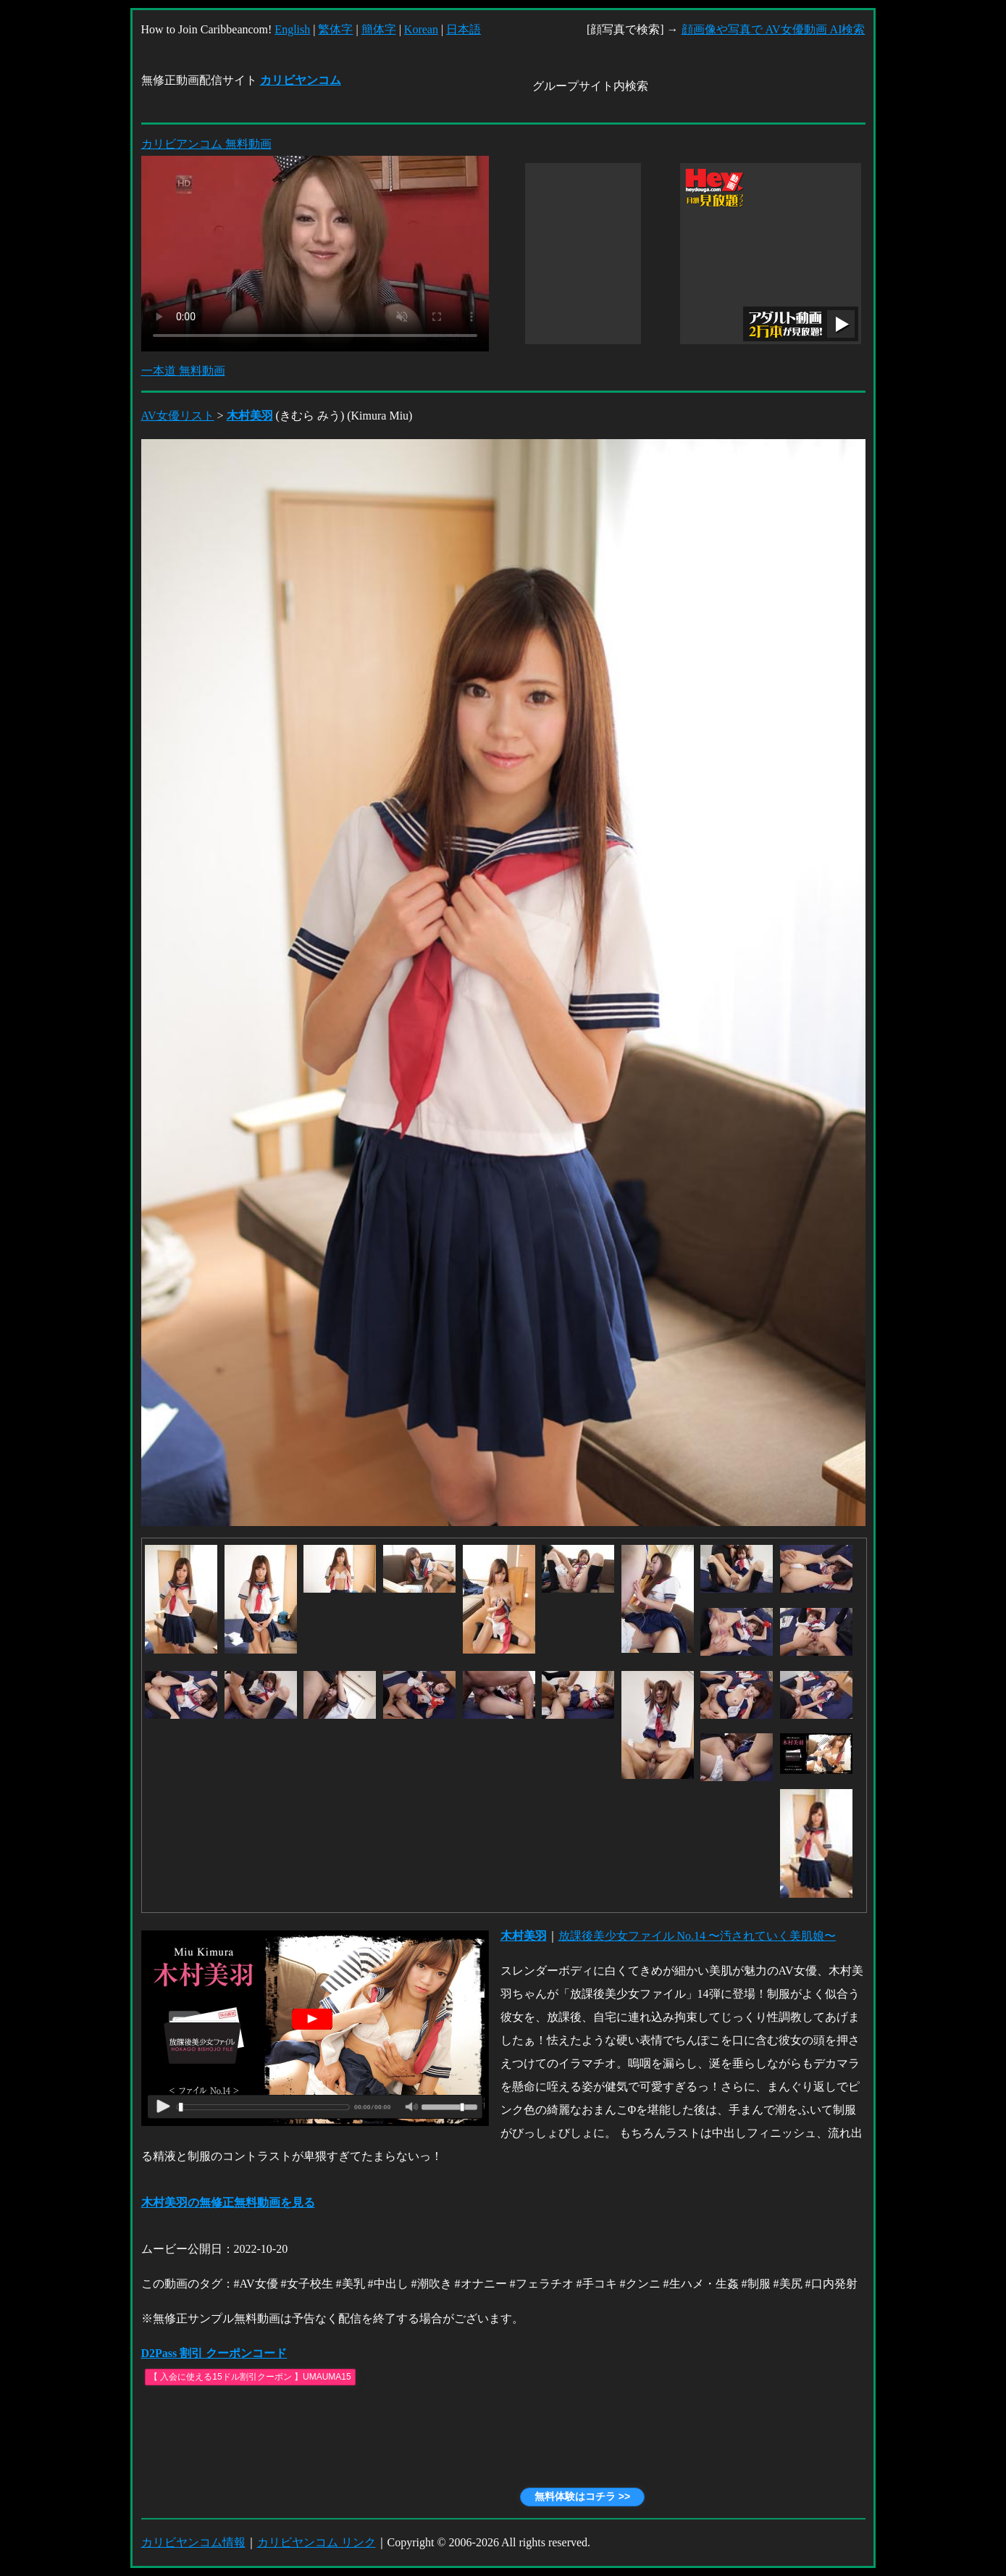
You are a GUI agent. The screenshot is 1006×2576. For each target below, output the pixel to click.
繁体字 (335, 29)
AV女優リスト (177, 415)
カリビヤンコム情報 (193, 2542)
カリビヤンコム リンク (316, 2542)
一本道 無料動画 (183, 370)
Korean (421, 29)
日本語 (463, 29)
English (292, 29)
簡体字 (378, 29)
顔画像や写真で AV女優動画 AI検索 (773, 29)
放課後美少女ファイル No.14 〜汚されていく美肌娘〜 (697, 1936)
